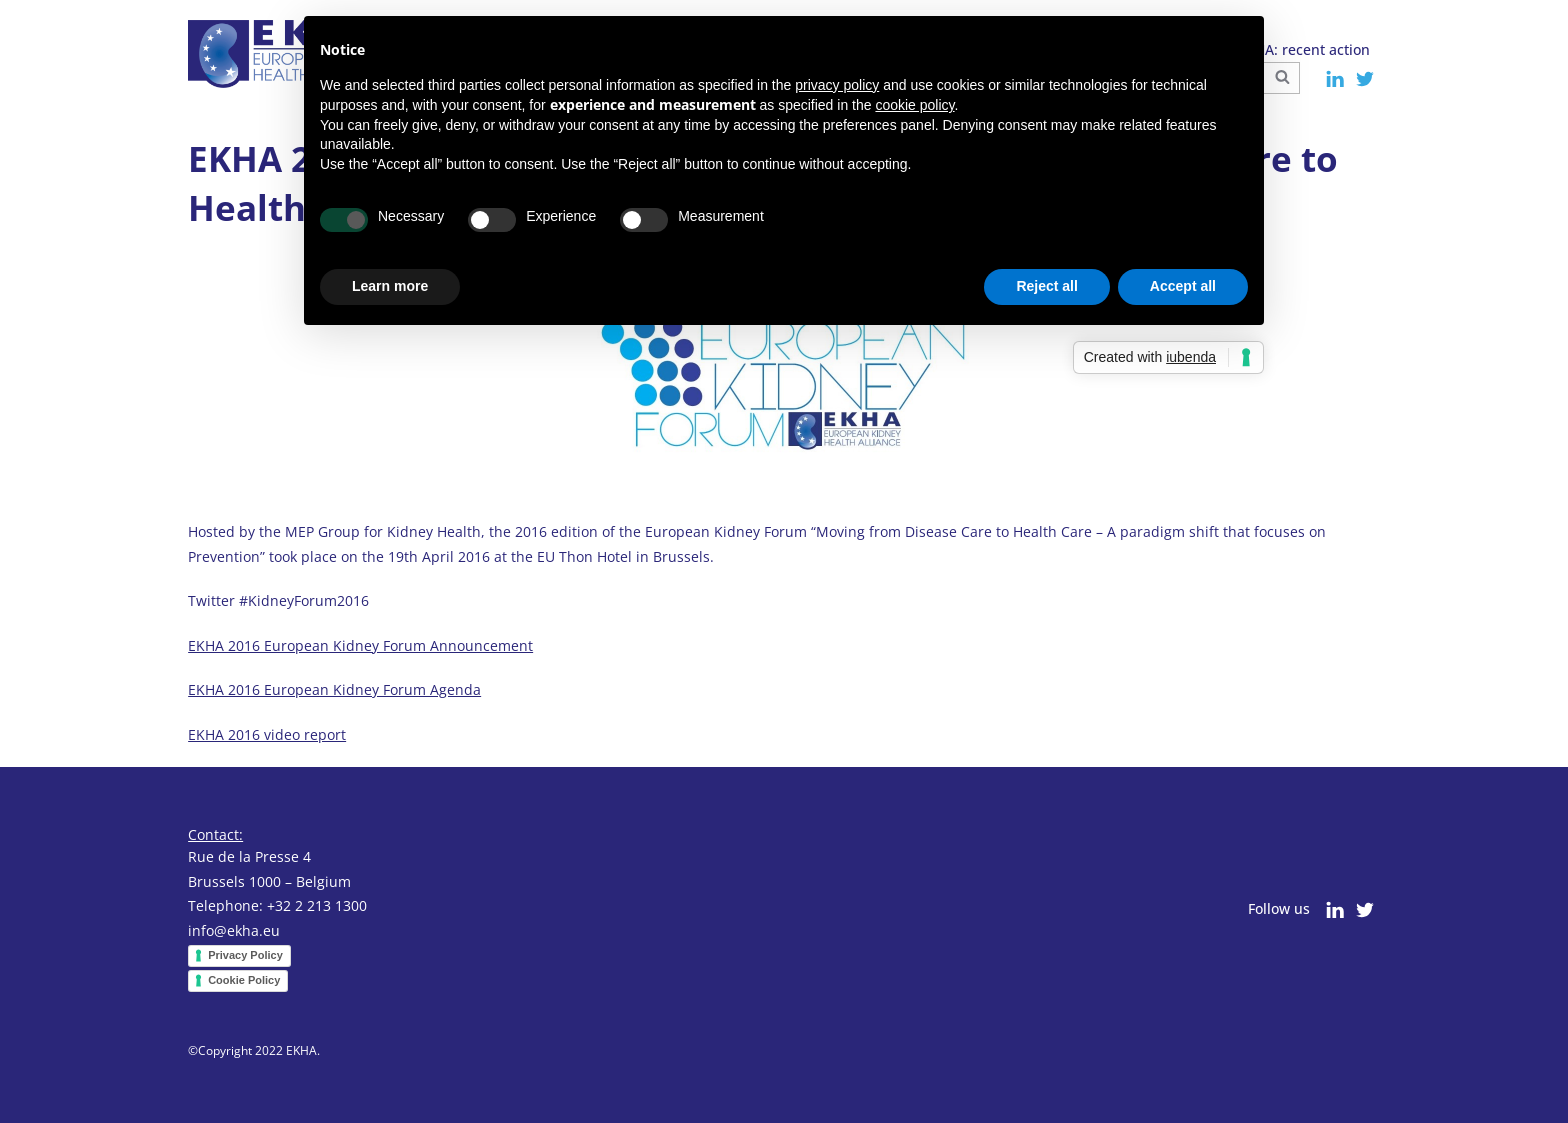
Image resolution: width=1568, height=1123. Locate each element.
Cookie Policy (244, 980)
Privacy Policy (245, 955)
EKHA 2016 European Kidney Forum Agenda (334, 689)
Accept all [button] (1183, 286)
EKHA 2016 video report (267, 734)
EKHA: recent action (1304, 49)
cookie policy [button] (914, 105)
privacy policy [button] (837, 85)
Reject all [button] (1046, 286)
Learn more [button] (390, 286)
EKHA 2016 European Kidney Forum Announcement (360, 645)
